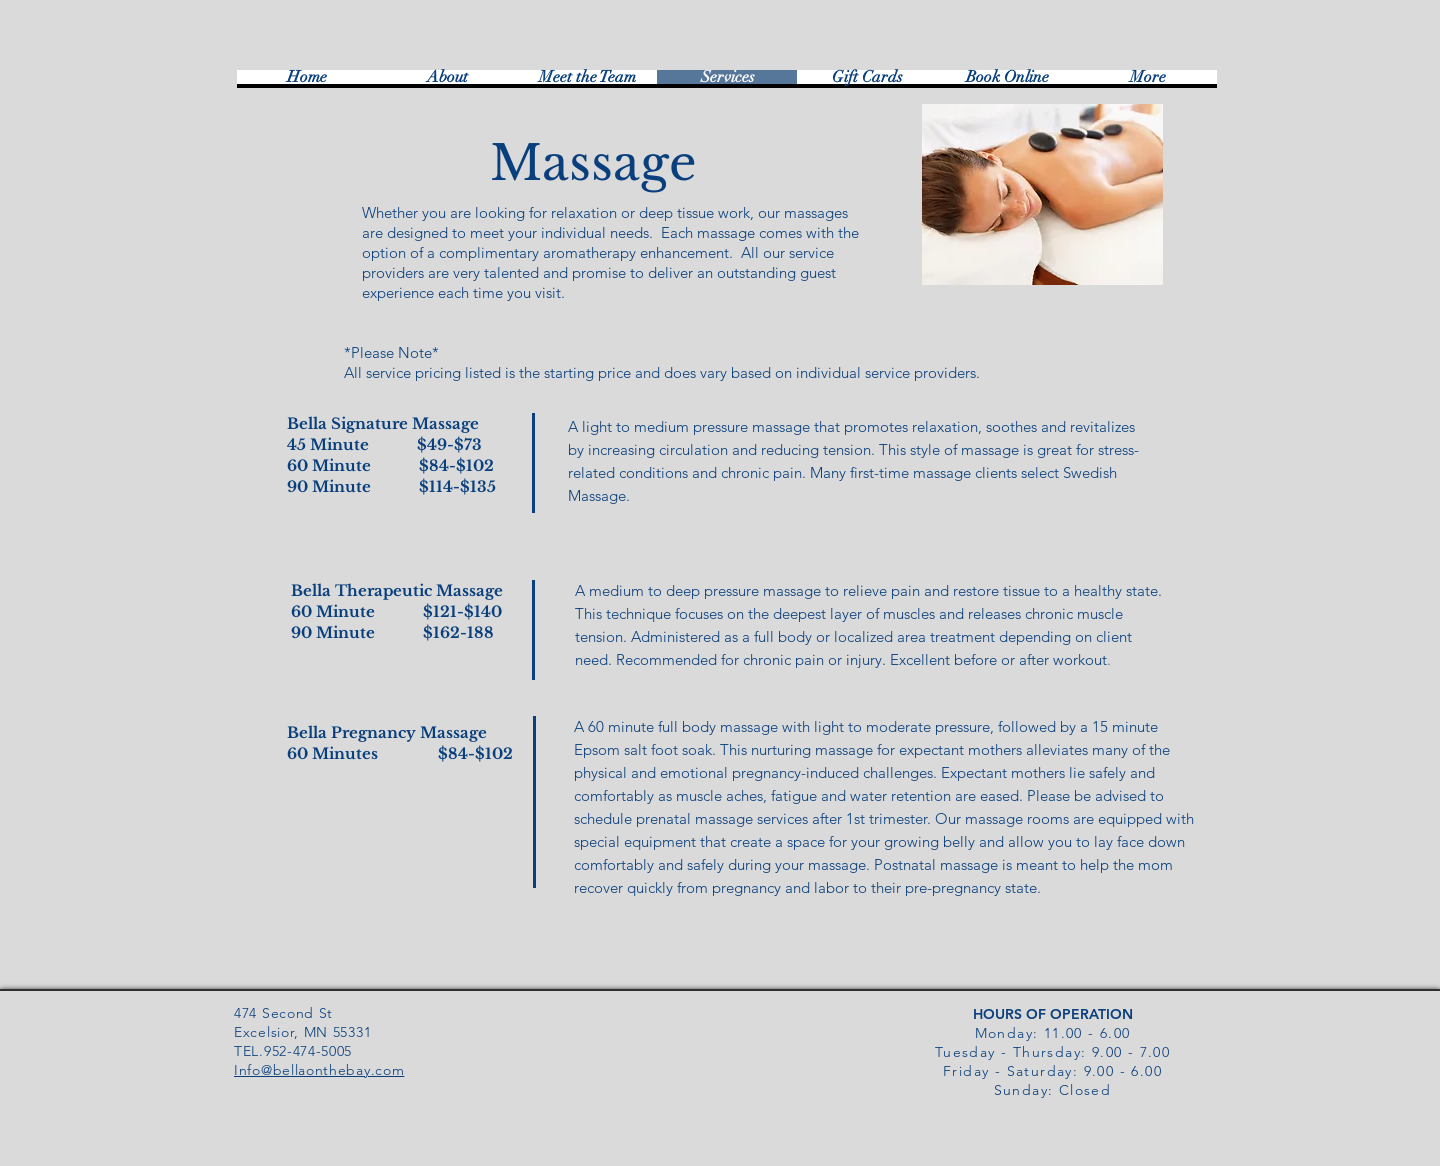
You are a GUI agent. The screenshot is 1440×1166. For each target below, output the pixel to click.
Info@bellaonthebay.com (319, 1070)
